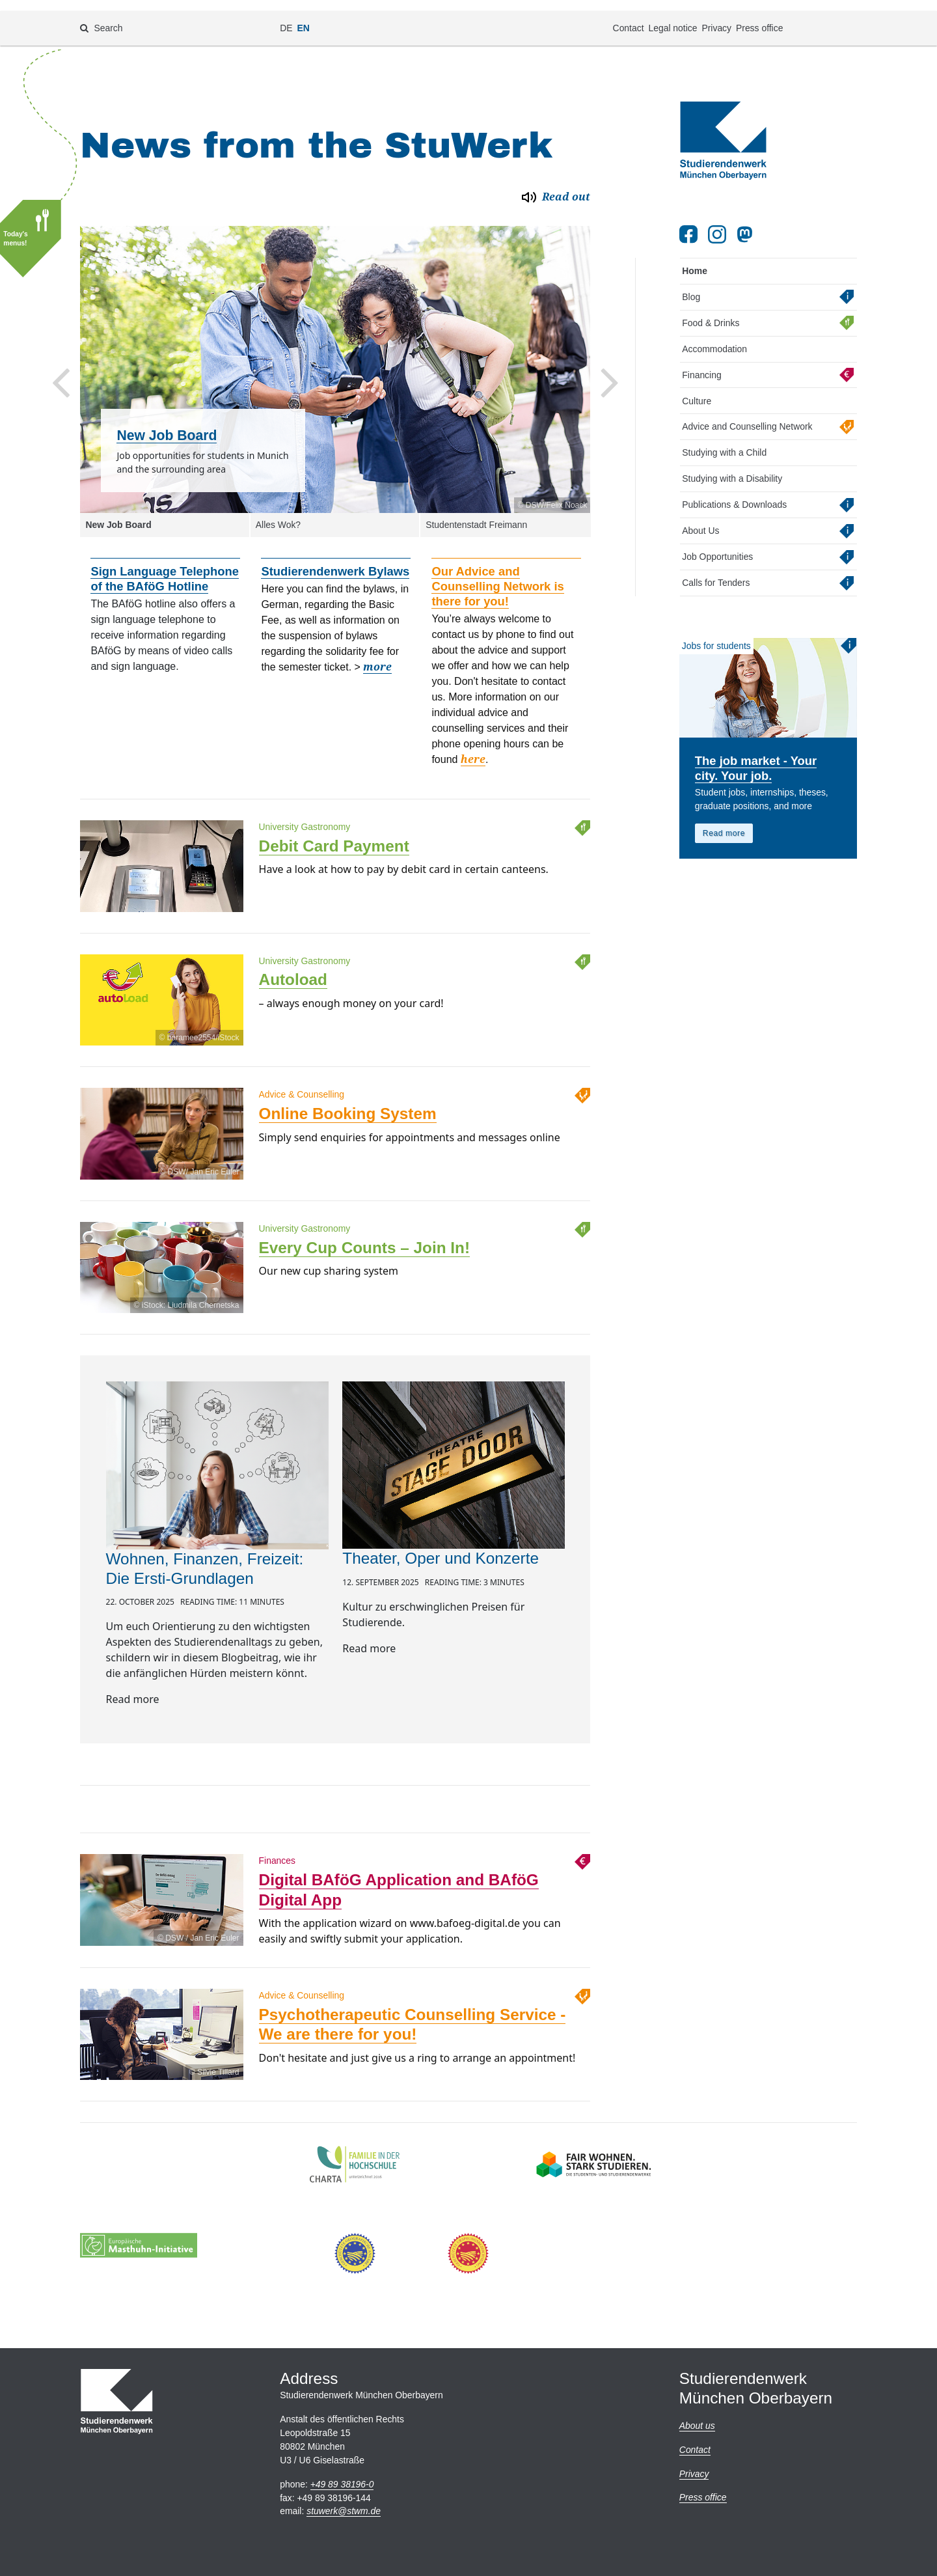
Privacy (716, 17)
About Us (700, 515)
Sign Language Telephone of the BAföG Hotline (164, 563)
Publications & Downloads (734, 489)
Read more (724, 818)
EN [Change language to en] (303, 17)
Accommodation (714, 333)
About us (697, 2425)
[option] (335, 354)
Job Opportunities (717, 541)
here (473, 744)
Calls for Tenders (716, 567)
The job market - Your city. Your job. (756, 753)
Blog (691, 282)
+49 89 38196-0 (342, 2484)
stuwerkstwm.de (343, 2511)
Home (694, 256)
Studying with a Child (724, 437)
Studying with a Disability (732, 463)
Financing (701, 359)
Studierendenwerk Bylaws (335, 556)
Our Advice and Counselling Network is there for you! (497, 571)
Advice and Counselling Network (747, 411)
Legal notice (672, 17)
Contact (628, 17)
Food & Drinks (710, 307)
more (377, 652)
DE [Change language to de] (286, 17)
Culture (696, 385)
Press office (759, 17)
